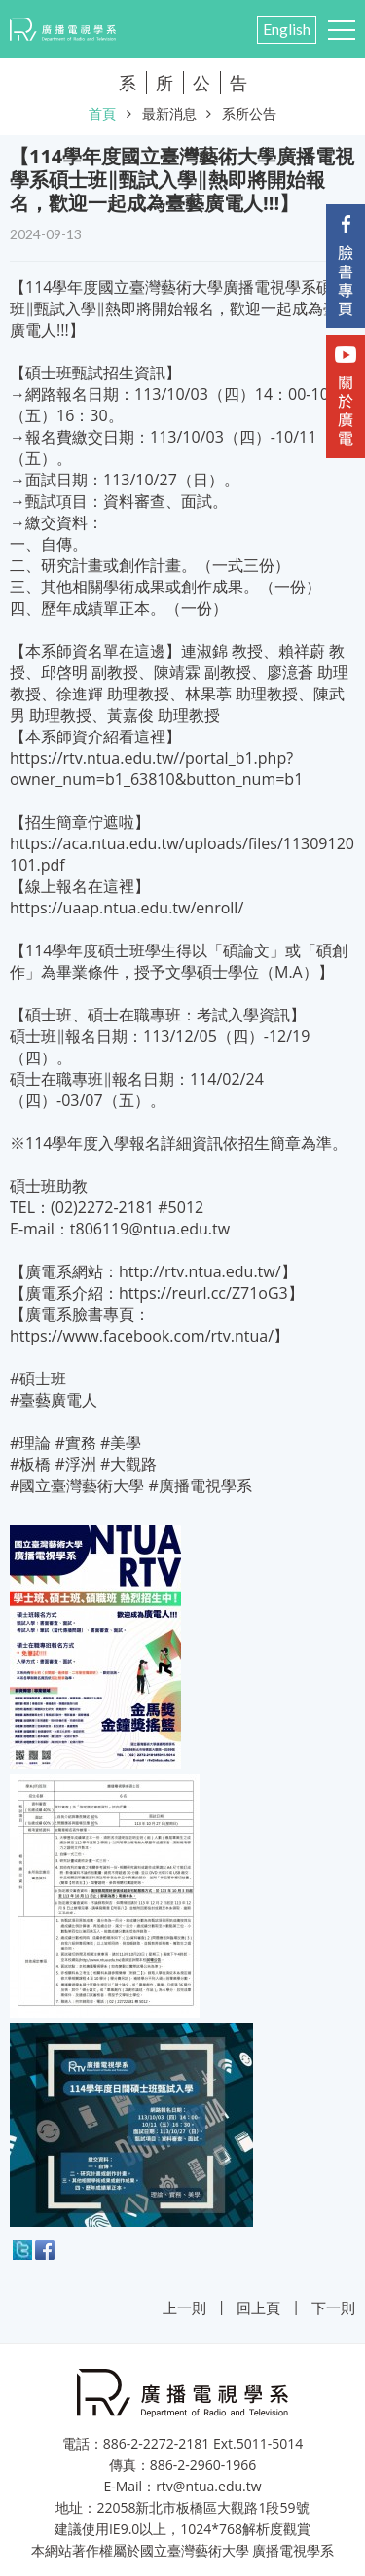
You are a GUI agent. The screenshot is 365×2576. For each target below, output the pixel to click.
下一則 (333, 2307)
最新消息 (169, 113)
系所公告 (249, 113)
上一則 (184, 2307)
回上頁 (258, 2307)
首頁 (102, 113)
